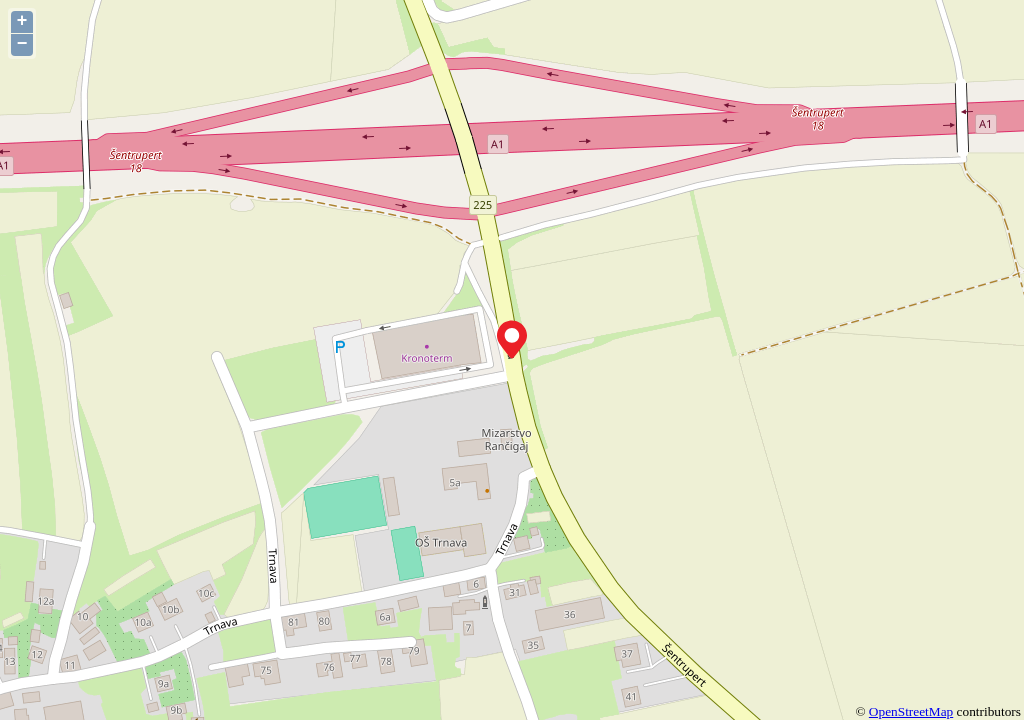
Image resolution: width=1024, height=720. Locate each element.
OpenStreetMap (911, 711)
